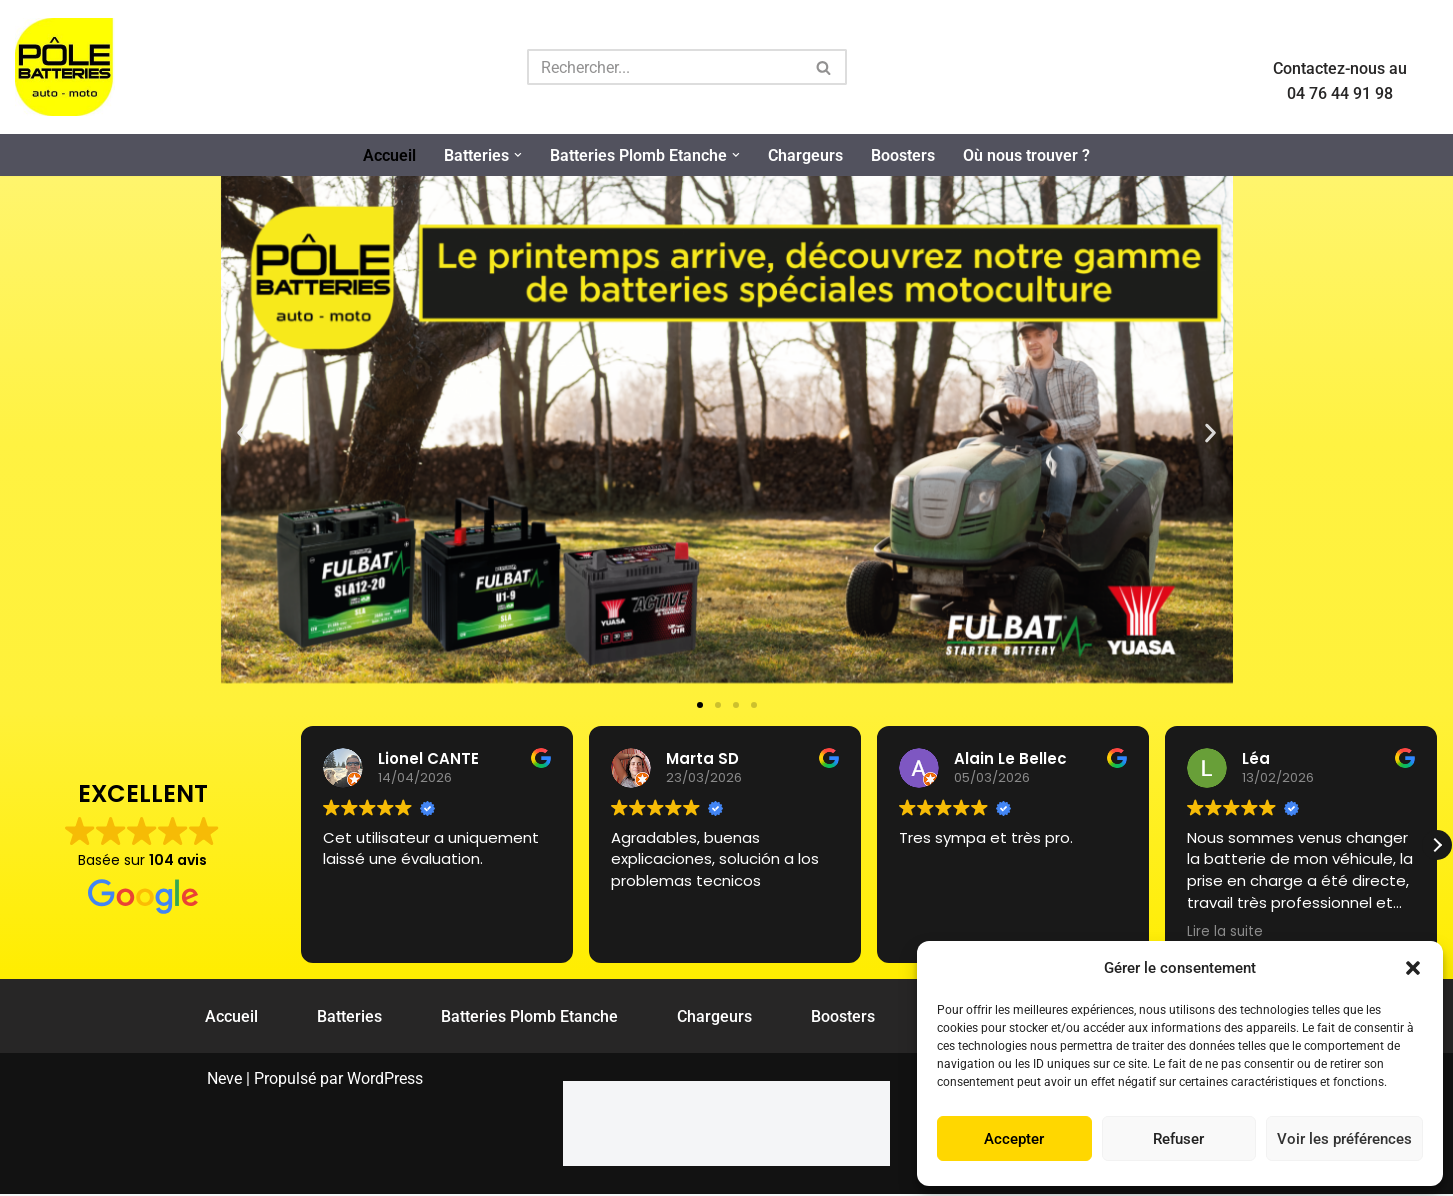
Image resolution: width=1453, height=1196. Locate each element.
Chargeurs (805, 155)
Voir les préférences (1344, 1139)
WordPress (385, 1080)
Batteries (349, 1017)
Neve (224, 1080)
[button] (1413, 968)
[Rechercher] (664, 67)
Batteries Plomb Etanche (529, 1017)
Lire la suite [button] (1225, 932)
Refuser (1178, 1139)
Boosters (903, 155)
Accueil (389, 155)
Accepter (1014, 1139)
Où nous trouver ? (1026, 155)
